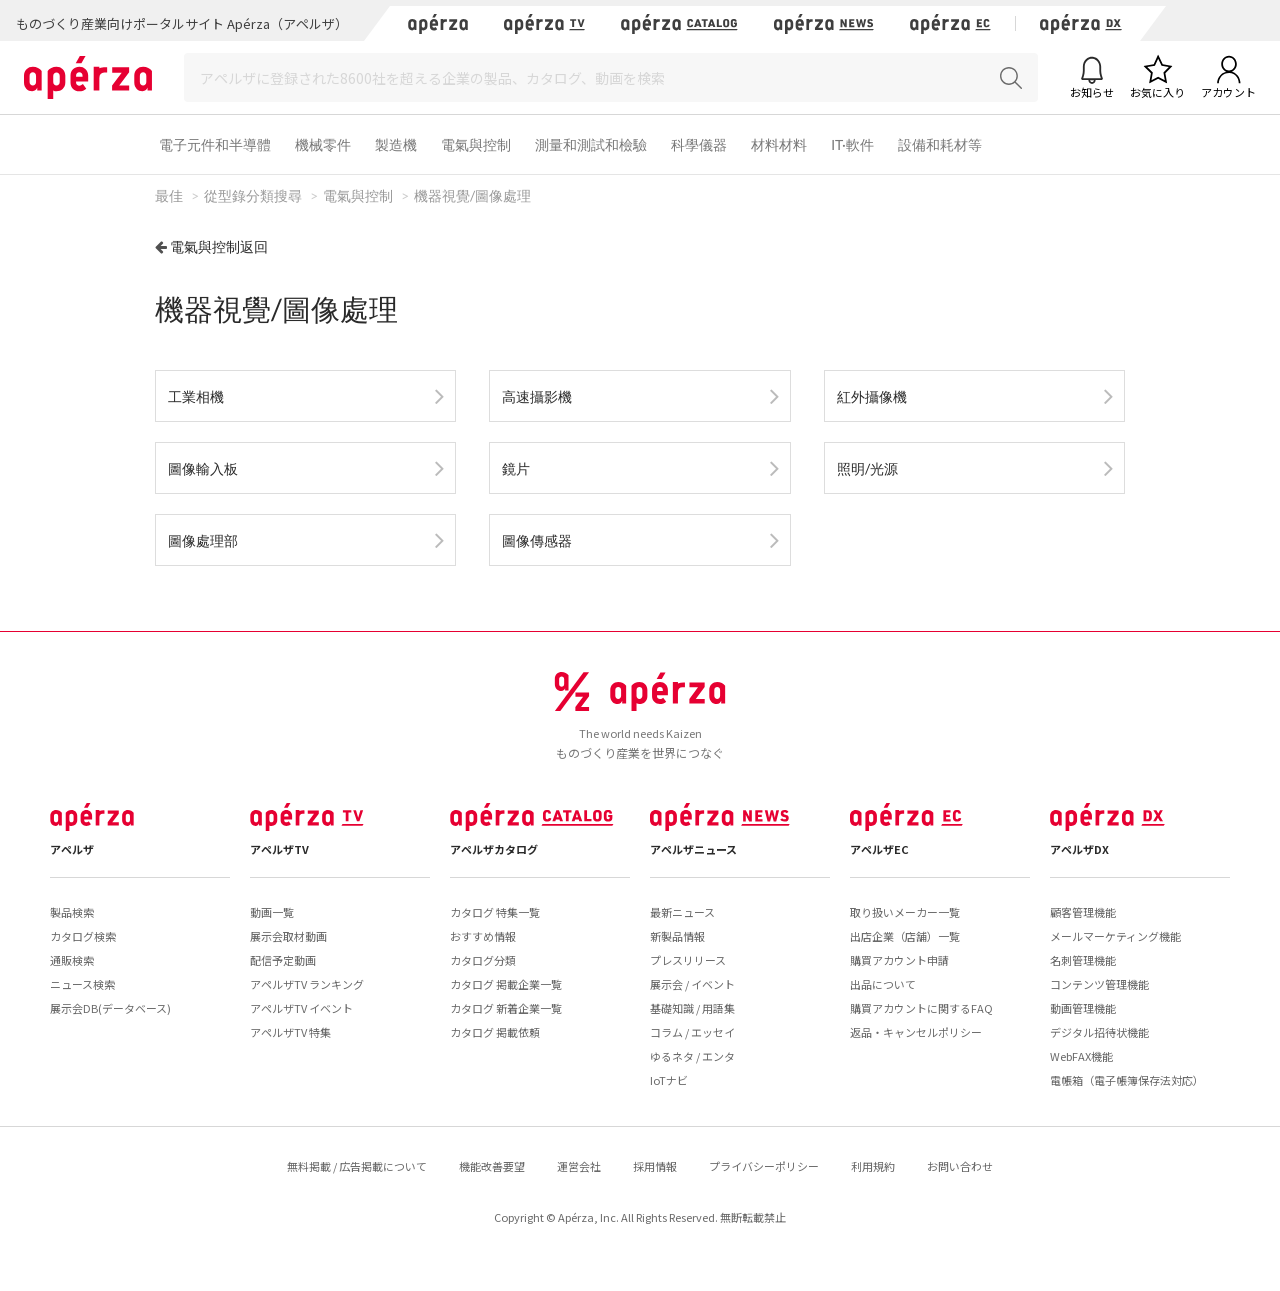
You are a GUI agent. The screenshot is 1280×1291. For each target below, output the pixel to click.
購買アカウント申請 (899, 960)
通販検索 (72, 960)
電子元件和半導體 (215, 144)
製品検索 (72, 912)
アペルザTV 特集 (290, 1032)
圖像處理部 (203, 540)
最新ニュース (682, 912)
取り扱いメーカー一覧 (905, 912)
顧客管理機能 (1083, 912)
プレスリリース (688, 960)
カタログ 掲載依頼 (495, 1032)
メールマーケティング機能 (1115, 936)
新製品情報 (677, 936)
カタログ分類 (483, 960)
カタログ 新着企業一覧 (506, 1008)
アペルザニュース (693, 849)
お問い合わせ (960, 1166)
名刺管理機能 (1083, 960)
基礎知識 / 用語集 (692, 1008)
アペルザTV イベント (301, 1008)
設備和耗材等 (940, 144)
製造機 (396, 144)
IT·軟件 (852, 144)
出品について (883, 984)
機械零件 (323, 144)
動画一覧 (272, 912)
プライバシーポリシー (764, 1166)
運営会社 (579, 1166)
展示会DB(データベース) (110, 1008)
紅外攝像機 (872, 396)
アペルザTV (279, 849)
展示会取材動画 (288, 936)
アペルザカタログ (494, 849)
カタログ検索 (83, 936)
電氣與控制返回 (219, 246)
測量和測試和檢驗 (591, 144)
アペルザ (72, 849)
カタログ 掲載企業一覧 (506, 984)
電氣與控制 (476, 144)
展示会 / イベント (692, 984)
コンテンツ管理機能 (1099, 984)
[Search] (611, 77)
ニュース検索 (82, 984)
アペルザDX (1079, 849)
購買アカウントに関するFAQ (921, 1008)
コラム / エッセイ (692, 1032)
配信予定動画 (283, 960)
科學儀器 (699, 144)
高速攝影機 (537, 396)
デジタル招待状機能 (1099, 1032)
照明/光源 (867, 468)
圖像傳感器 (537, 540)
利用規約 (873, 1166)
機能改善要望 (492, 1166)
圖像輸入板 (203, 468)
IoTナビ (669, 1080)
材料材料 (779, 144)
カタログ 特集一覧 (495, 912)
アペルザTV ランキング (307, 984)
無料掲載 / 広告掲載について (357, 1166)
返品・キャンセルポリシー (916, 1032)
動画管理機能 (1083, 1008)
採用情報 (655, 1166)
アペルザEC (879, 849)
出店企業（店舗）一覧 (905, 936)
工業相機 (196, 396)
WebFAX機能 (1081, 1056)
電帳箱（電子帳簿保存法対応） (1127, 1080)
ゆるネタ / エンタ (692, 1056)
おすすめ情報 (483, 936)
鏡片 (516, 468)
